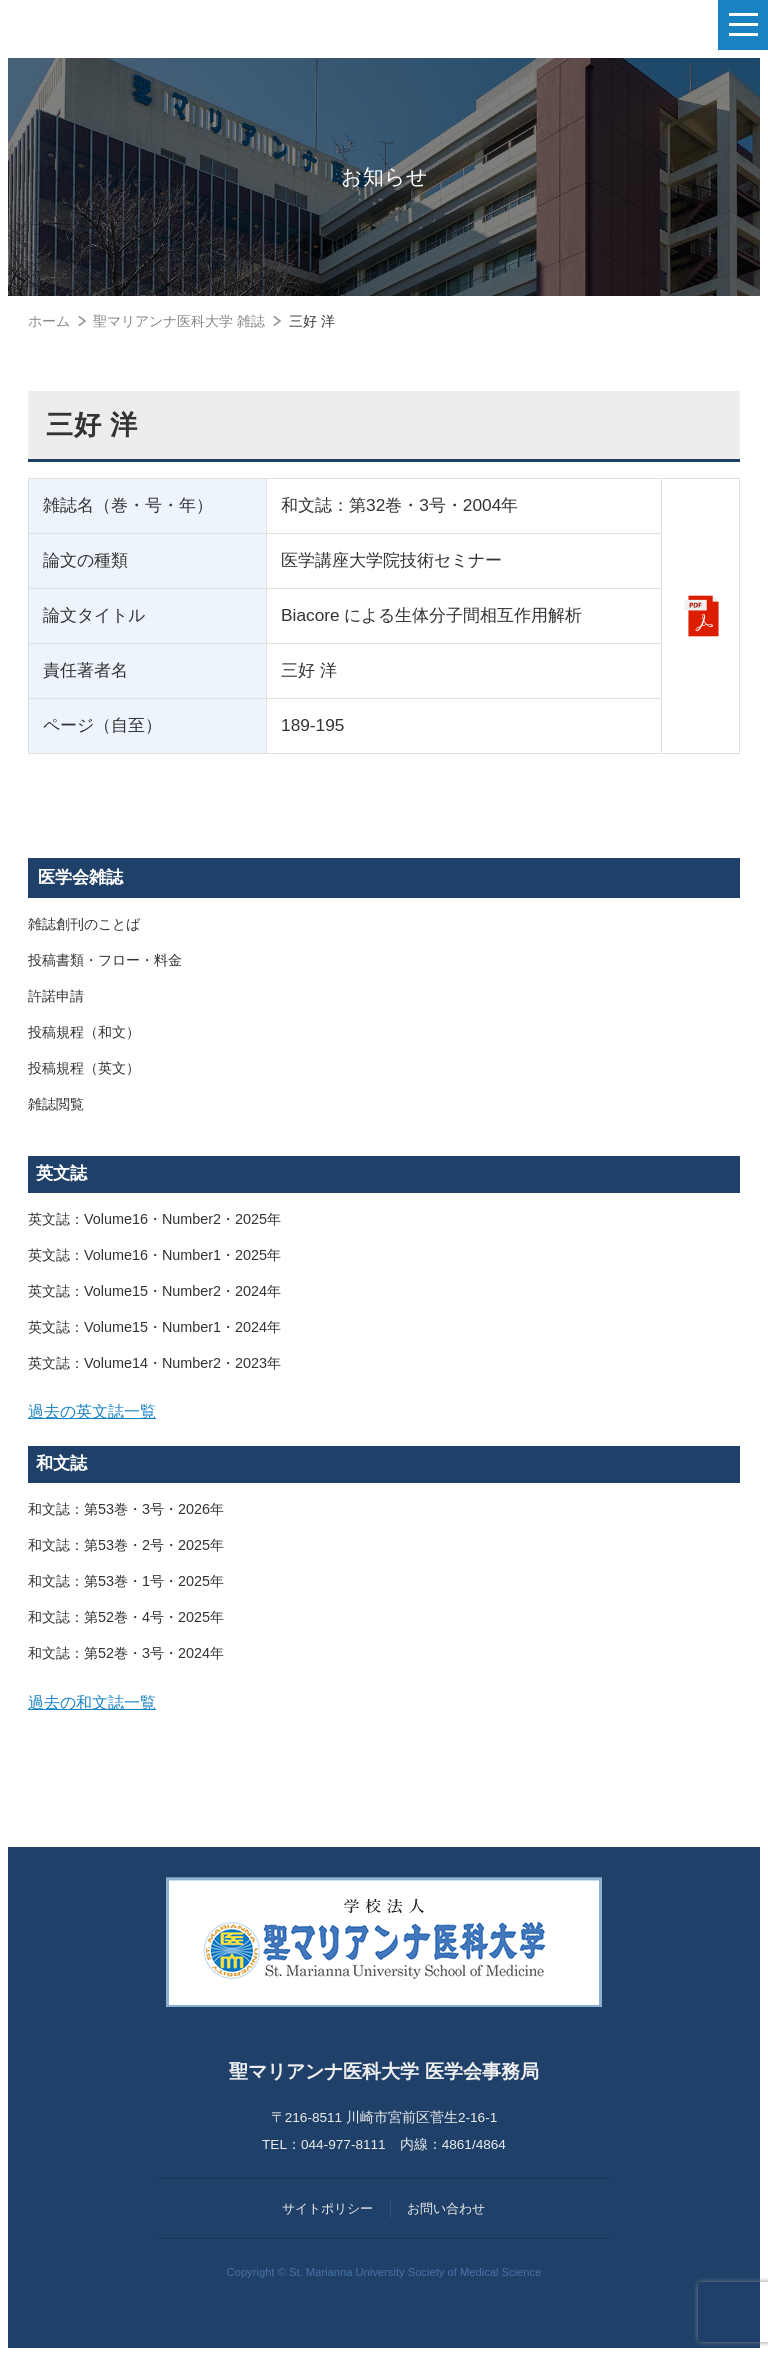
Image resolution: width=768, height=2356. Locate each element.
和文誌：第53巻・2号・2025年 (126, 1545)
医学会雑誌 (80, 877)
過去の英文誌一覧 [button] (92, 1411)
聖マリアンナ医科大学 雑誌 (179, 321)
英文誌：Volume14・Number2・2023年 (154, 1363)
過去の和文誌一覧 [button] (92, 1702)
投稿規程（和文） (84, 1032)
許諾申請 (56, 996)
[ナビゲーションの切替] (743, 25)
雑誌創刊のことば (84, 924)
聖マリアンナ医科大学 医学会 (115, 25)
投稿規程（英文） (84, 1068)
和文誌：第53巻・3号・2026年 (126, 1509)
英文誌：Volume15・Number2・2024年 (154, 1291)
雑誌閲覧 (56, 1104)
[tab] (384, 1412)
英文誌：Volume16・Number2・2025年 (154, 1219)
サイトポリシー (327, 2208)
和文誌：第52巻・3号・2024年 (126, 1653)
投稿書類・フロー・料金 (105, 960)
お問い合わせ (446, 2208)
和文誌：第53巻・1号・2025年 (126, 1581)
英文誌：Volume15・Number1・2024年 (154, 1327)
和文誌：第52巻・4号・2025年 (126, 1617)
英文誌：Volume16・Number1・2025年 (154, 1255)
